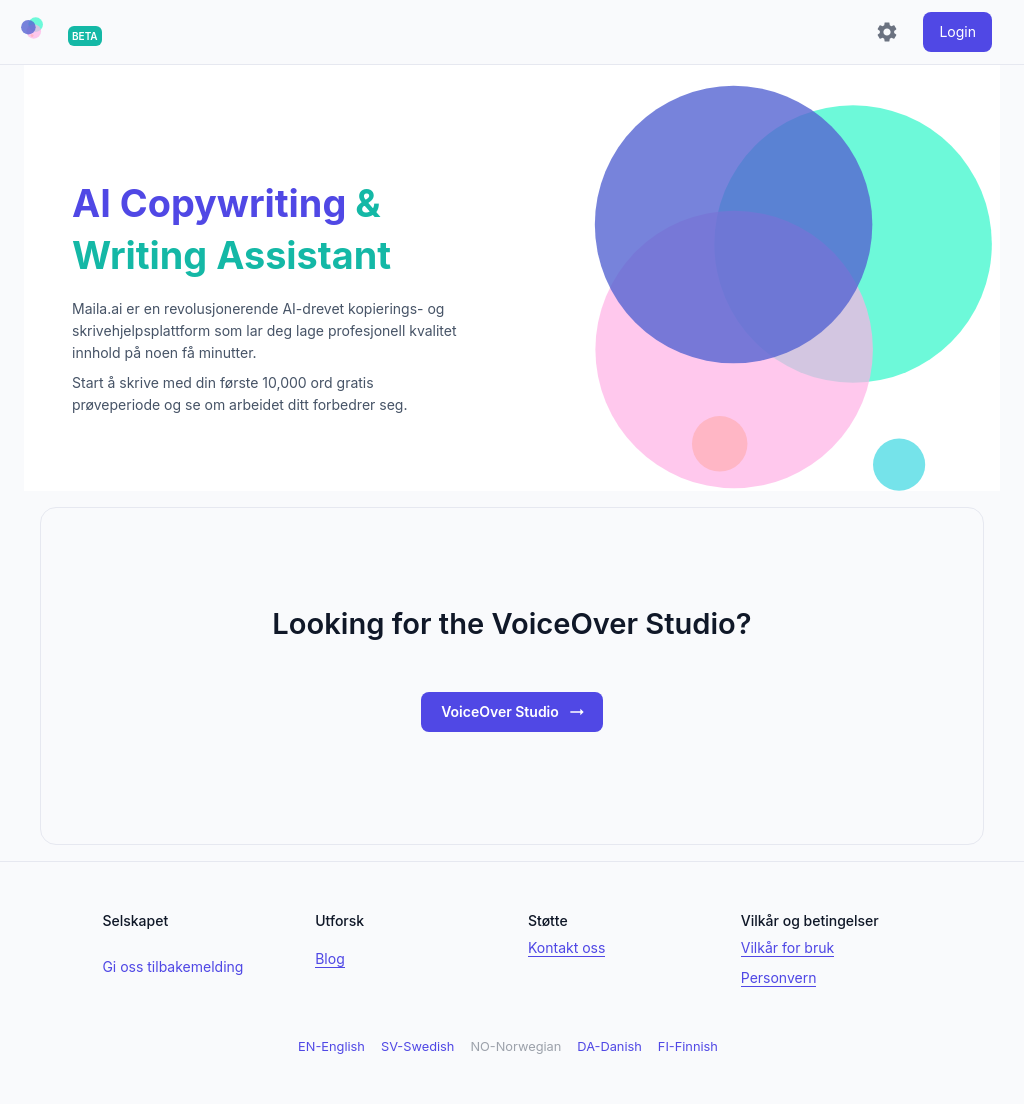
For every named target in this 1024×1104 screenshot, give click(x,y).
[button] (32, 28)
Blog (330, 958)
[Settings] (887, 32)
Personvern (779, 977)
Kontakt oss (566, 947)
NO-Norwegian (515, 1046)
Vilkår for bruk (787, 947)
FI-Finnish (688, 1046)
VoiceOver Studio (514, 712)
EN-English (331, 1046)
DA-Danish (609, 1046)
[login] (957, 32)
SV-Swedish (417, 1046)
